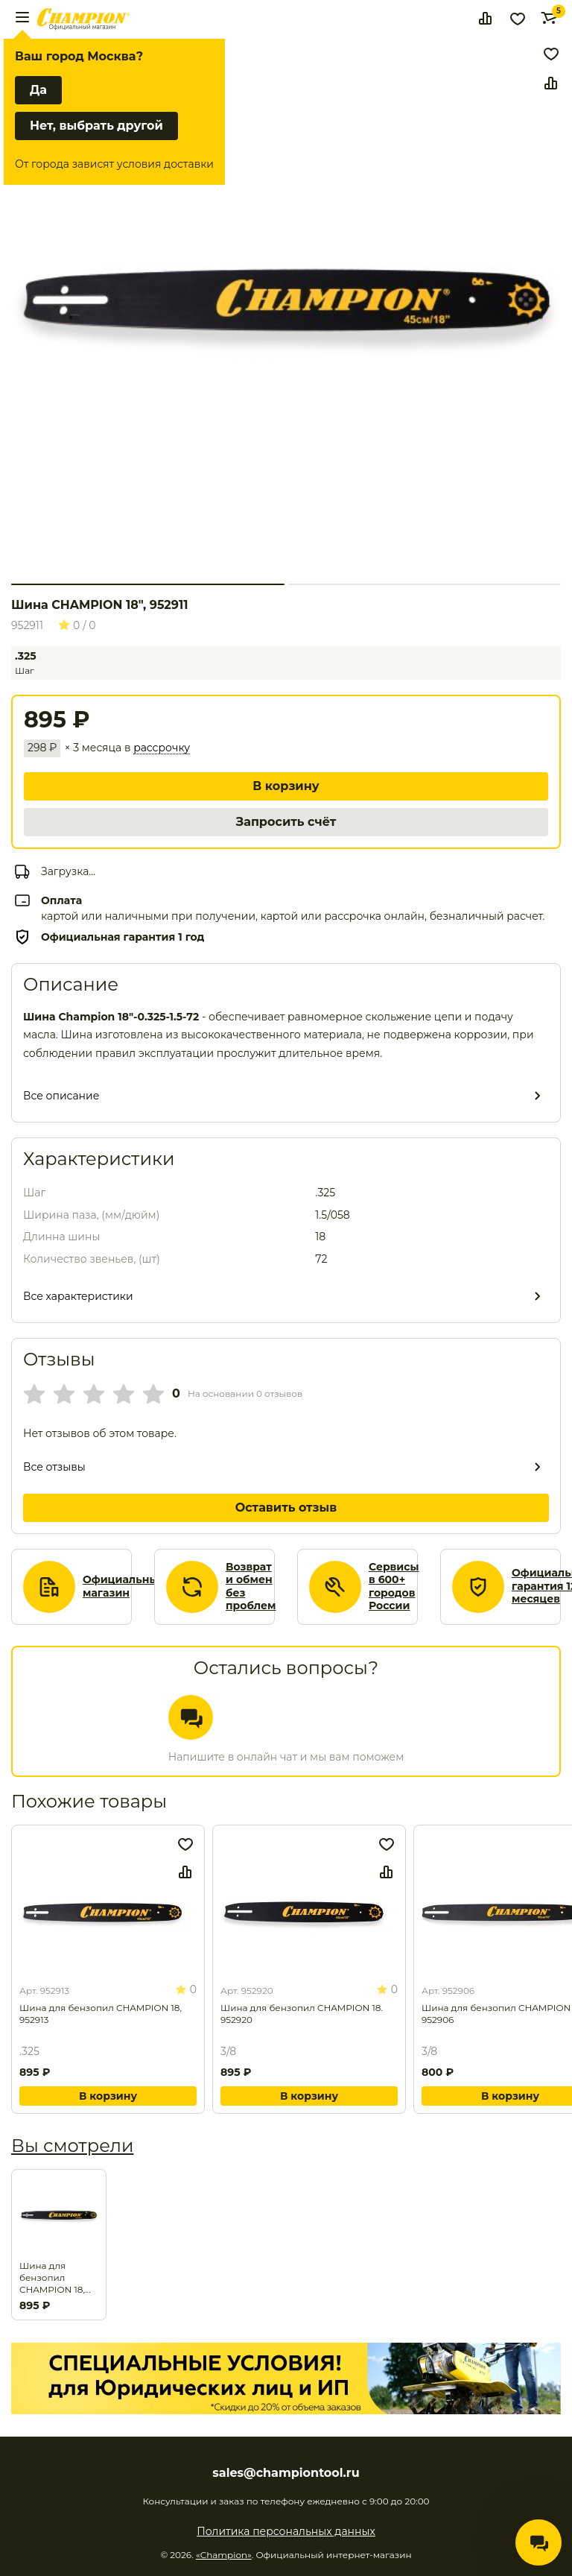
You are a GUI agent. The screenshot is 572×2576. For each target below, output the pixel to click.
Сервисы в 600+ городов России (394, 1587)
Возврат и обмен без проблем (251, 1587)
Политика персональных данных (286, 2531)
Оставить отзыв (286, 1507)
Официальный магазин (124, 1586)
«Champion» (224, 2554)
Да (38, 90)
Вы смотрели (72, 2145)
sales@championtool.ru (285, 2473)
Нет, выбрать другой (96, 126)
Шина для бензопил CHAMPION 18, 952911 (52, 2278)
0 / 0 (77, 625)
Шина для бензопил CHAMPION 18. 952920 (301, 2013)
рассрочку (161, 748)
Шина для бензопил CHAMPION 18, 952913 (100, 2013)
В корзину (285, 786)
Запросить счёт (286, 822)
